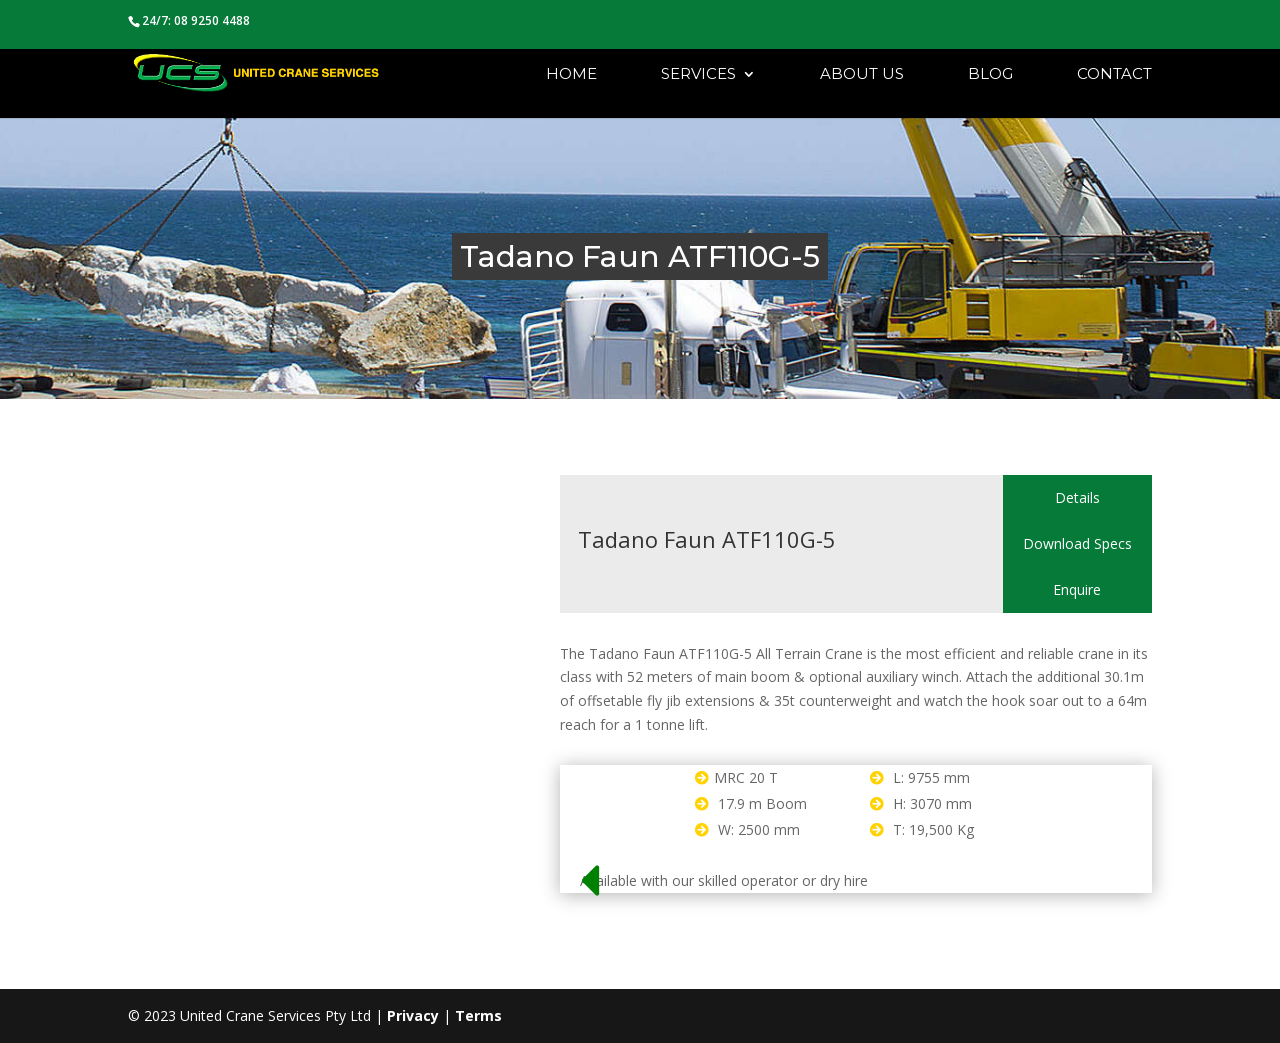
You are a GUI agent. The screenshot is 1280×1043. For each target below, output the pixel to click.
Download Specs (1077, 543)
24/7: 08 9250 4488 (196, 20)
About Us (862, 75)
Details (1077, 497)
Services (698, 75)
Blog (990, 75)
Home (571, 75)
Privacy (413, 1015)
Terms (478, 1015)
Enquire (1077, 589)
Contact (1114, 75)
